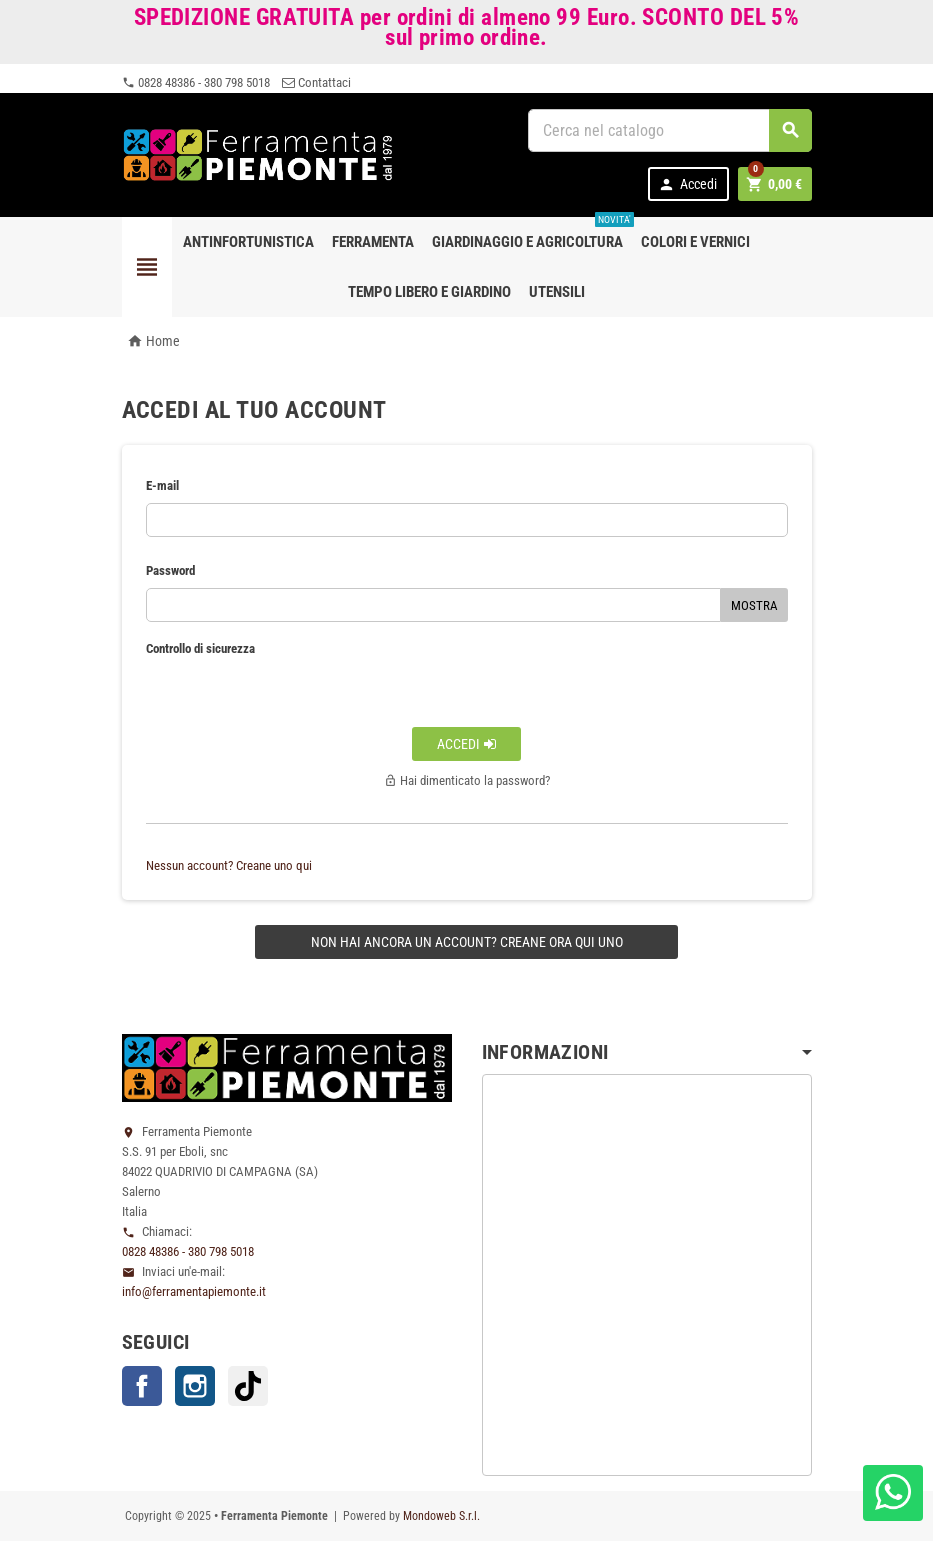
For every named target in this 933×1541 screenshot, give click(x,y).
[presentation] (466, 678)
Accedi (687, 184)
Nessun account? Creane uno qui (229, 865)
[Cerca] (670, 130)
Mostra (754, 605)
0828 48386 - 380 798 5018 (196, 82)
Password (170, 570)
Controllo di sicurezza (200, 648)
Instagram (195, 1386)
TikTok (248, 1386)
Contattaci (316, 82)
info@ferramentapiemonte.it (194, 1291)
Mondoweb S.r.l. (441, 1516)
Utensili (557, 292)
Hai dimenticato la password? (467, 780)
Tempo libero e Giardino (429, 292)
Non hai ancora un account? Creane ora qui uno (467, 942)
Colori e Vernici (695, 242)
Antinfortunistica (248, 242)
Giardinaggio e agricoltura (531, 234)
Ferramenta (373, 242)
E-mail (162, 485)
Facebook (142, 1386)
